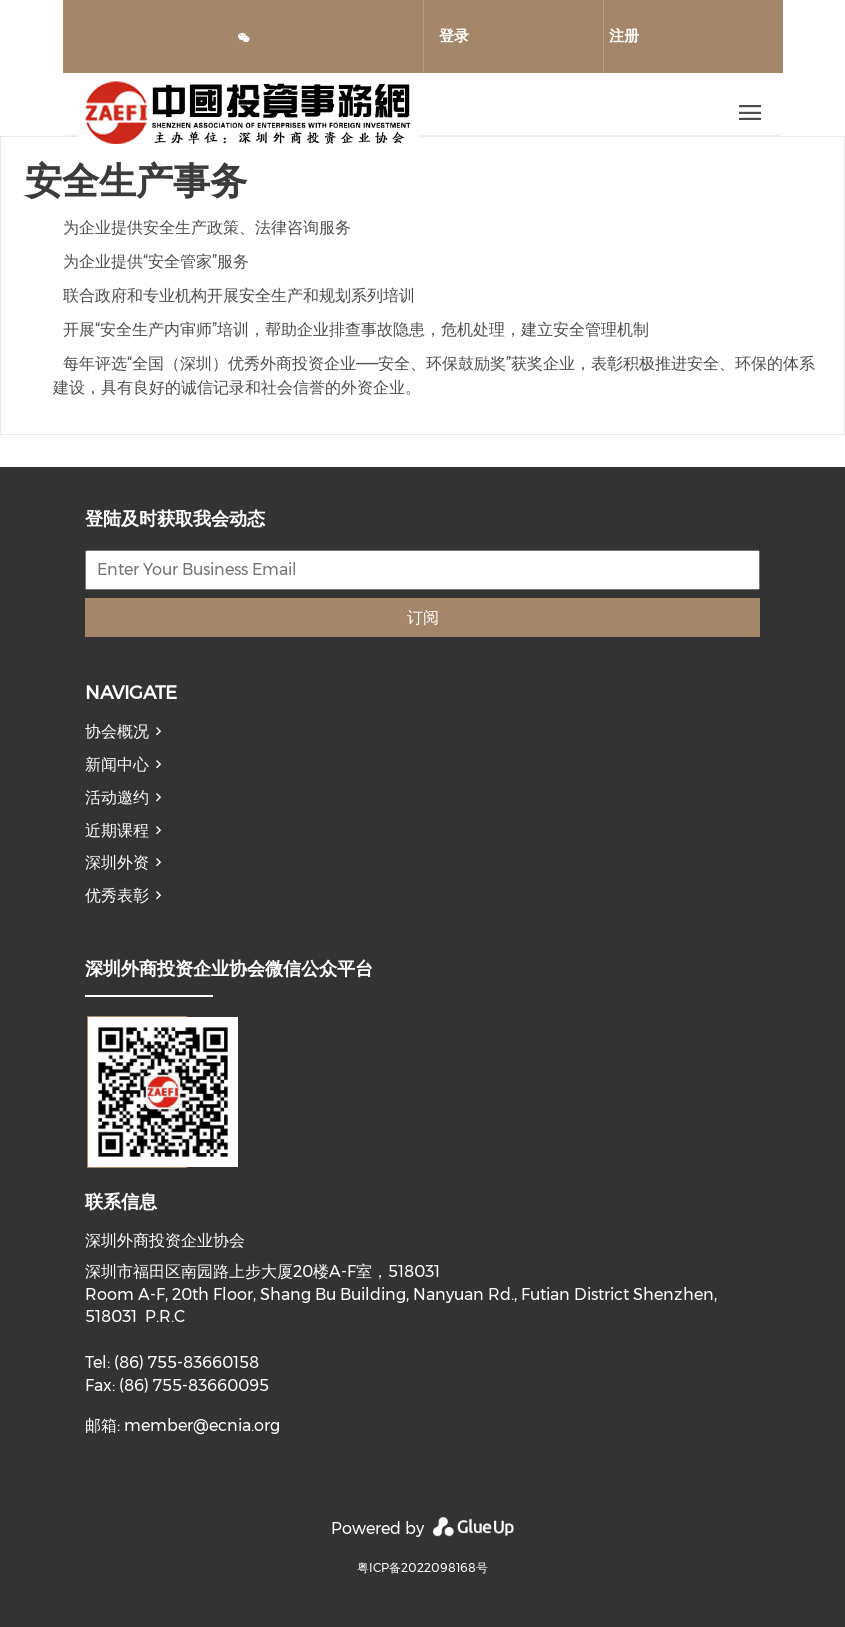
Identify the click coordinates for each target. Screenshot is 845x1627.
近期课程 (117, 830)
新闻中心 (117, 764)
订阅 (423, 617)
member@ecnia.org (202, 1425)
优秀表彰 (117, 895)
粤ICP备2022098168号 (422, 1567)
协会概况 (117, 731)
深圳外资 (117, 862)
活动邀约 (117, 797)
